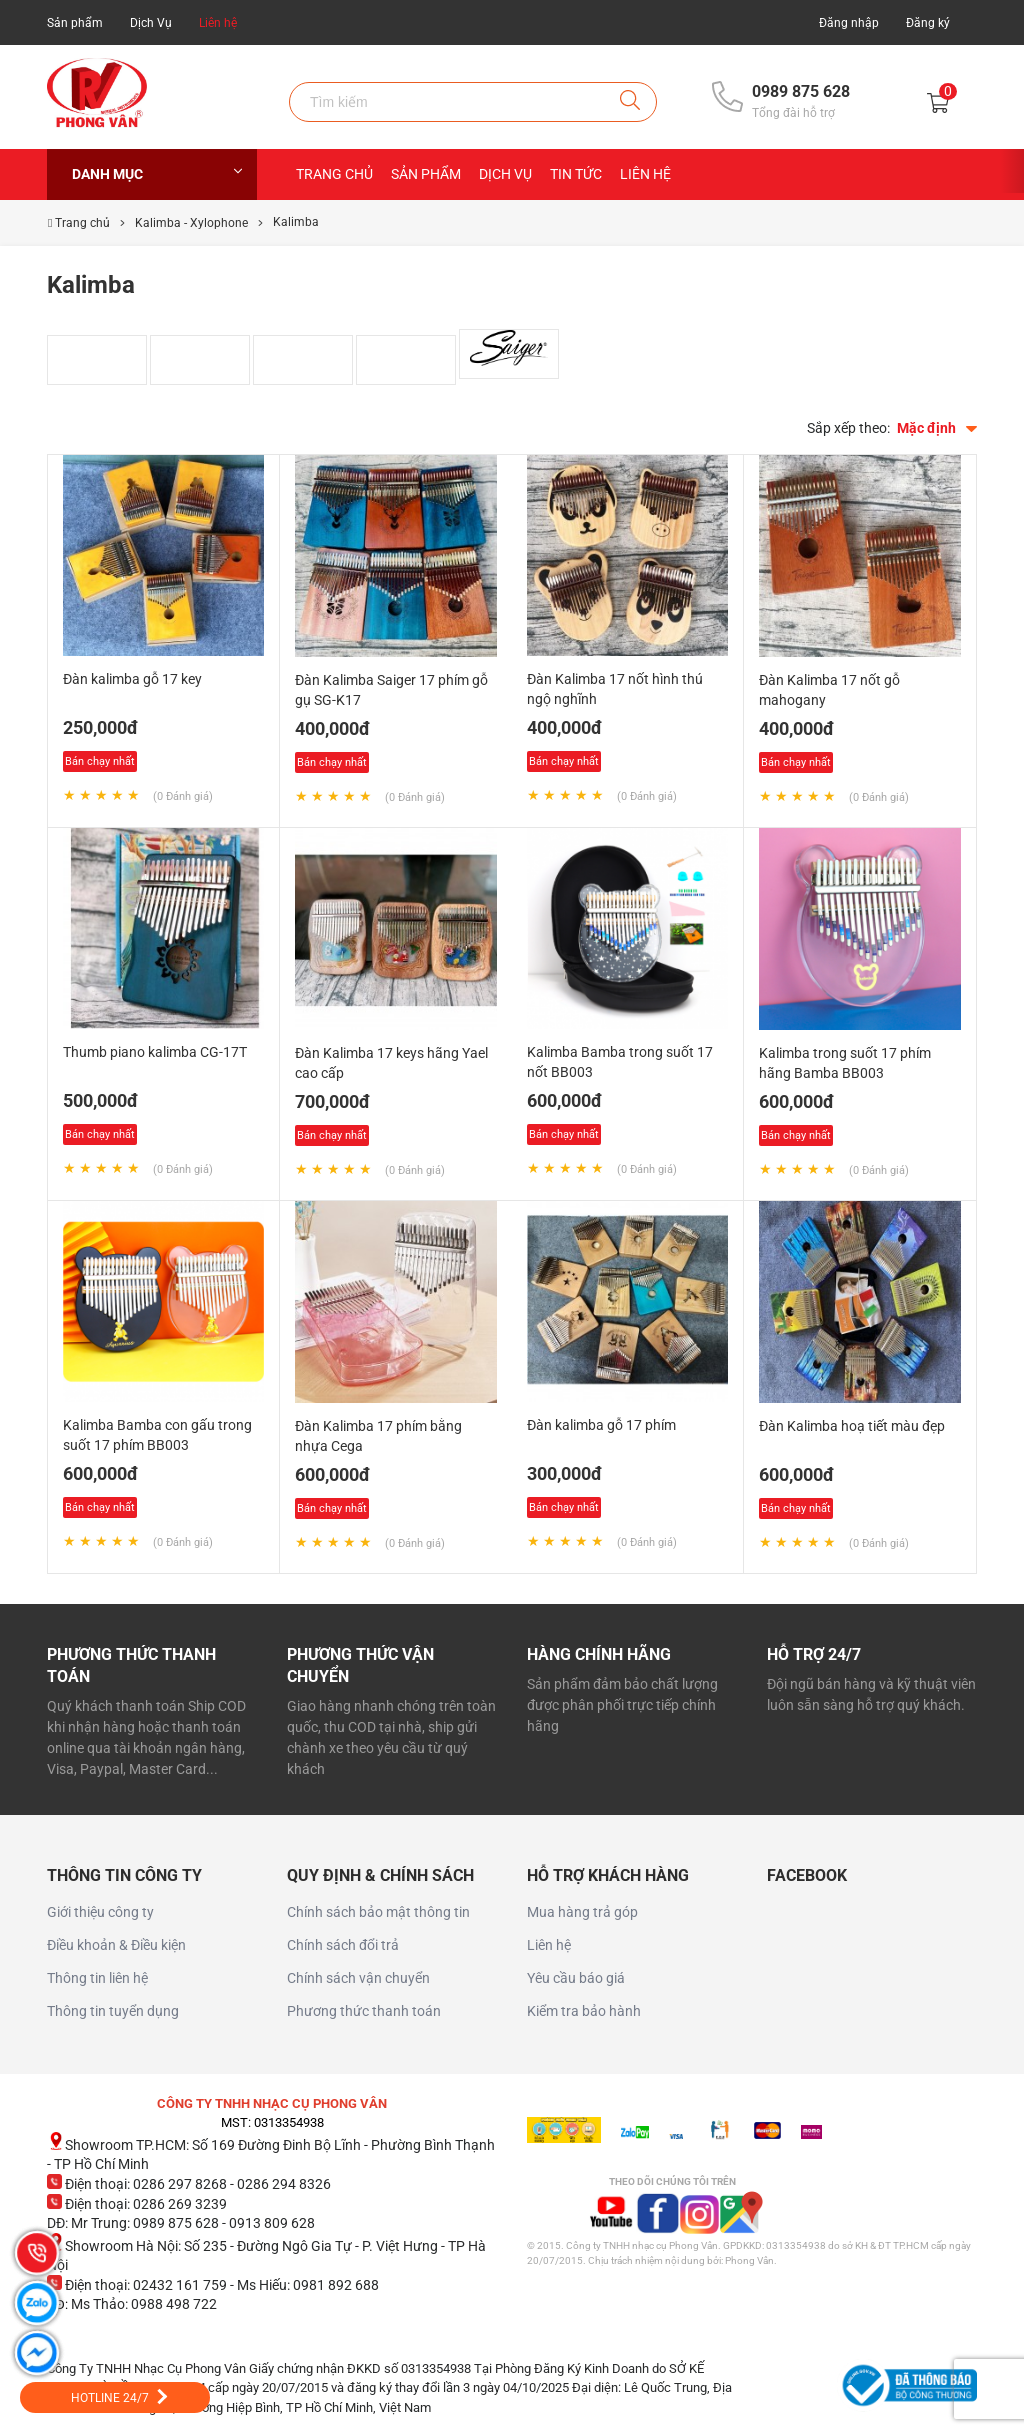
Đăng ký (928, 23)
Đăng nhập (849, 23)
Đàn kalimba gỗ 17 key (132, 679)
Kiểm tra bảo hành (584, 2011)
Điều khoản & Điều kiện (116, 1945)
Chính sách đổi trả (343, 1945)
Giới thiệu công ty (100, 1912)
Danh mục (157, 174)
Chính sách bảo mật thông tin (378, 1912)
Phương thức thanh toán (364, 2011)
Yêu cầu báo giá (576, 1978)
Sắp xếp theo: (848, 428)
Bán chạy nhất (100, 761)
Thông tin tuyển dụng (113, 2011)
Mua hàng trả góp (582, 1912)
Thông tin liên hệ (97, 1978)
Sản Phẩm (426, 174)
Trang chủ (334, 174)
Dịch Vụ (151, 23)
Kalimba (296, 222)
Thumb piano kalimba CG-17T (155, 1052)
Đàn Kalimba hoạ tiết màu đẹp (852, 1426)
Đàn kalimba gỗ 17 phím (601, 1425)
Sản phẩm (75, 23)
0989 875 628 (801, 91)
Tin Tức (576, 174)
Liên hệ (218, 23)
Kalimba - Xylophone (191, 223)
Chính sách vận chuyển (358, 1978)
